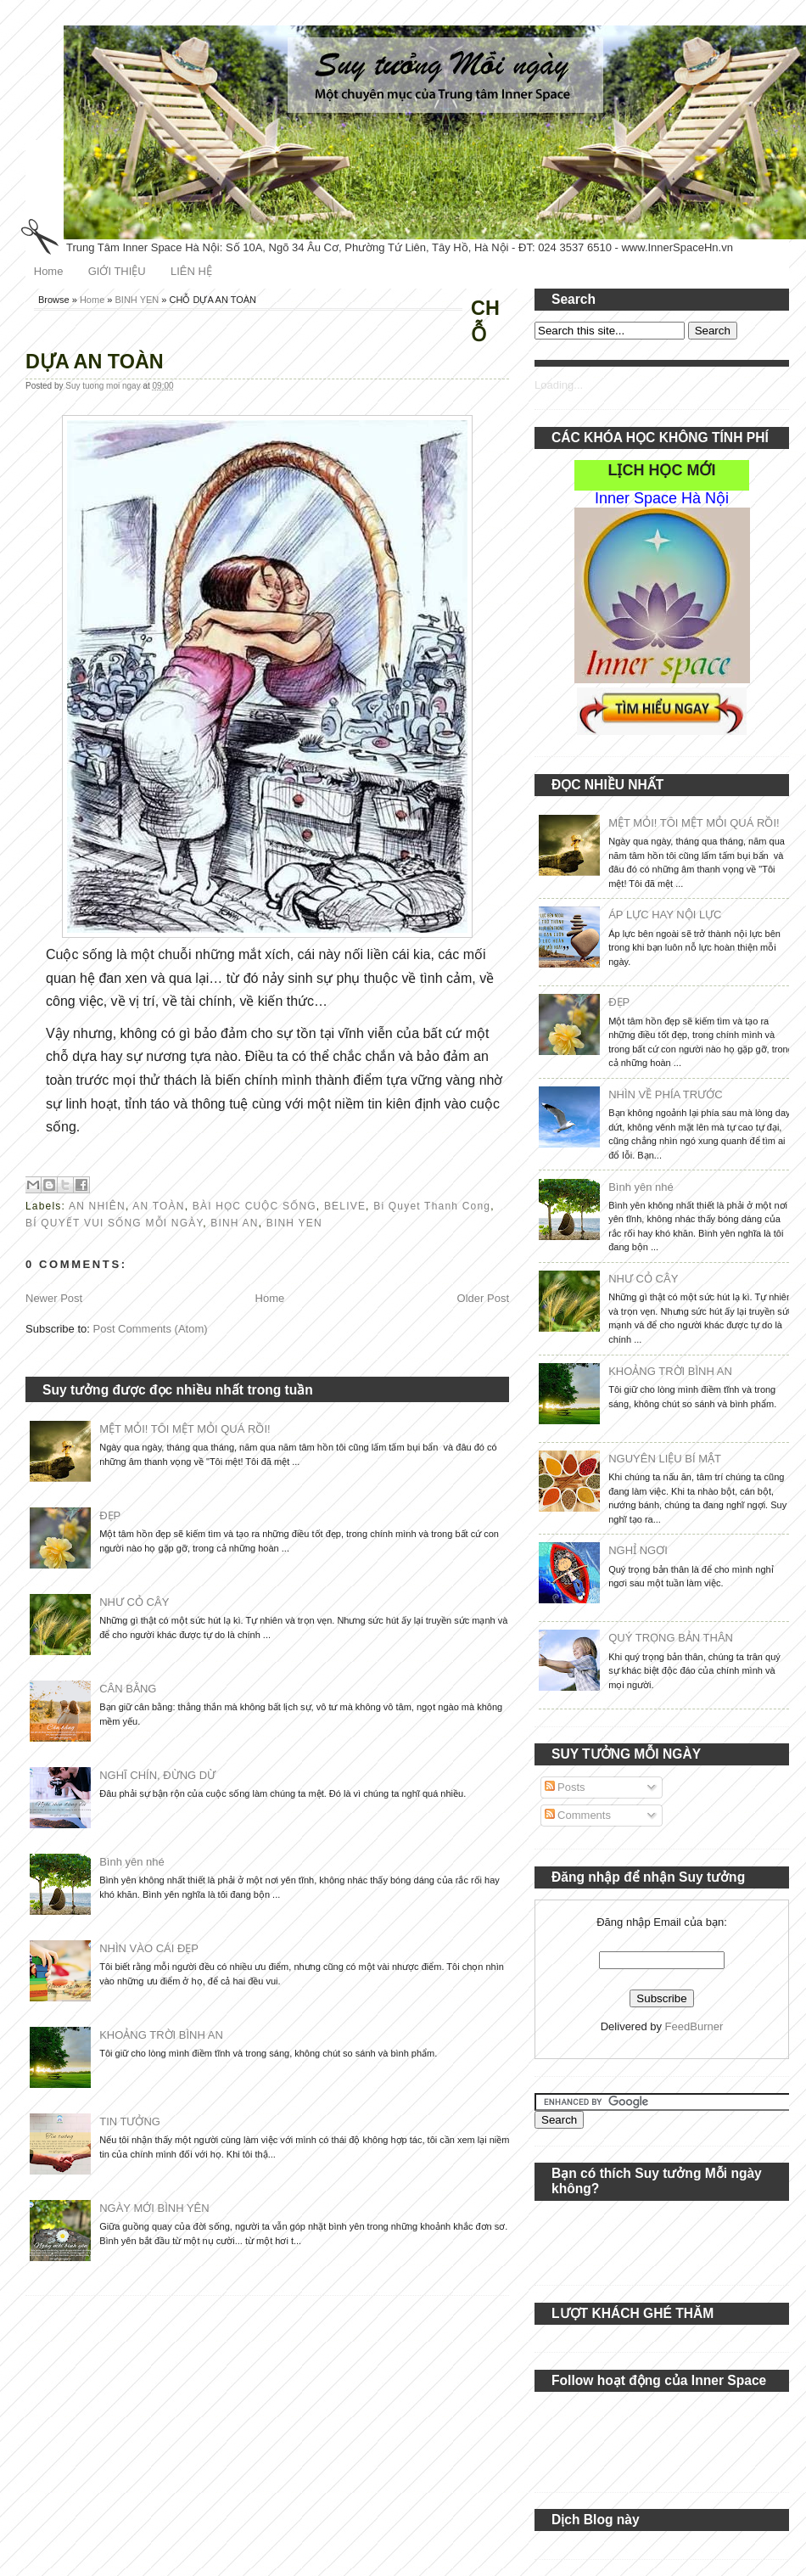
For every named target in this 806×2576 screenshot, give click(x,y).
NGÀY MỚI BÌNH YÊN (154, 2208)
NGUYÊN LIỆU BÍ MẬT (664, 1458)
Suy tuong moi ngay (104, 385)
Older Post (483, 1298)
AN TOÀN (158, 1206)
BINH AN (234, 1223)
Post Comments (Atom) (150, 1328)
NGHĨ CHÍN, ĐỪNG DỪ (157, 1775)
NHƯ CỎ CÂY (134, 1602)
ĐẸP (109, 1515)
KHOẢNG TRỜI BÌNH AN (161, 2035)
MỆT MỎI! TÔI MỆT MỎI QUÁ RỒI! (184, 1429)
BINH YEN (137, 300)
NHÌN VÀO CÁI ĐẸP (149, 1948)
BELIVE (345, 1206)
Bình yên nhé (132, 1861)
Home (49, 271)
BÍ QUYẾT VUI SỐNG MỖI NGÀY (114, 1223)
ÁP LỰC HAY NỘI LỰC (664, 914)
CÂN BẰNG (127, 1688)
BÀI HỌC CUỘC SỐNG (254, 1206)
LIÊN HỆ (191, 271)
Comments (578, 1815)
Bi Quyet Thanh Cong (431, 1206)
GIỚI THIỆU (117, 271)
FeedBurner (694, 2026)
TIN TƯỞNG (129, 2121)
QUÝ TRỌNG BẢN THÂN (670, 1637)
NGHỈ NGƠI (638, 1550)
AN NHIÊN (97, 1206)
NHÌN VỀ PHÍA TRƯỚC (665, 1094)
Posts (565, 1787)
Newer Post (53, 1298)
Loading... (559, 385)
